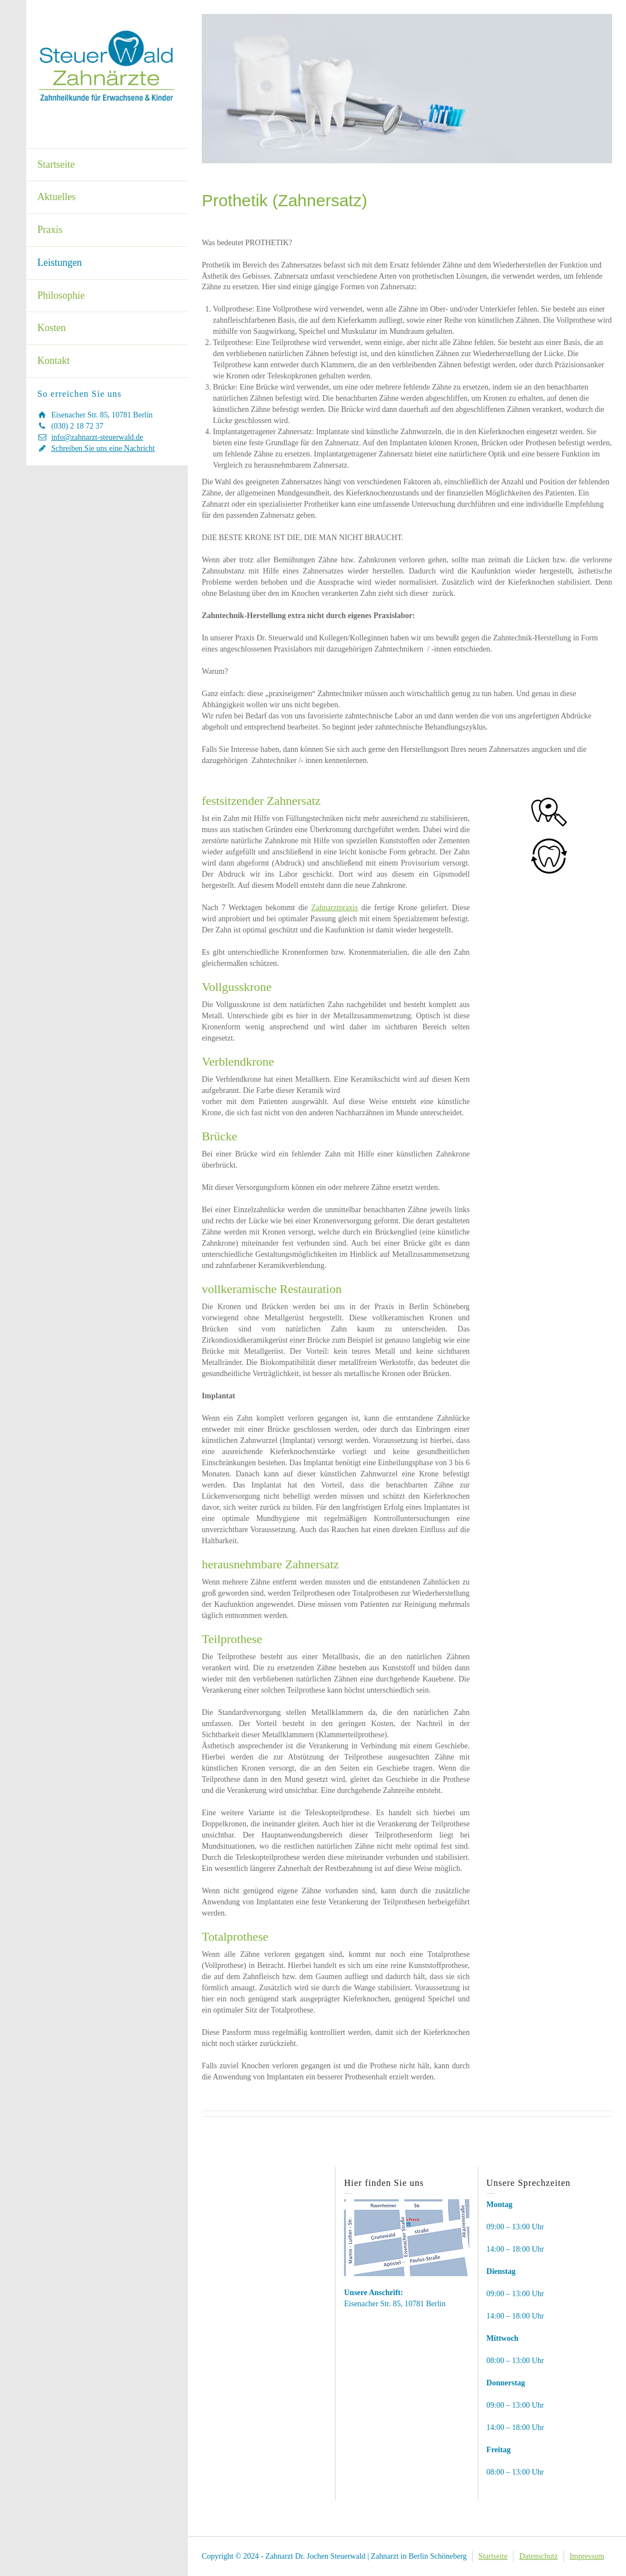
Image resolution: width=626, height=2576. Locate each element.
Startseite (56, 164)
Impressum (587, 2556)
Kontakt (53, 360)
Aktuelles (56, 196)
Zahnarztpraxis (334, 907)
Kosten (51, 327)
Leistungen (59, 262)
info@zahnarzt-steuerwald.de (97, 437)
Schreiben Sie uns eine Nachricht (103, 448)
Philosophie (61, 295)
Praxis (49, 229)
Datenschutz (538, 2556)
